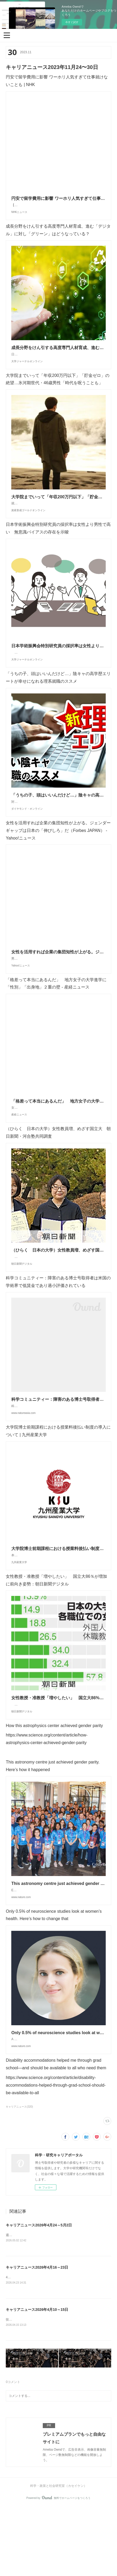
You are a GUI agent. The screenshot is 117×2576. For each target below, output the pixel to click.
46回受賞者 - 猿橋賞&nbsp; (25, 2346)
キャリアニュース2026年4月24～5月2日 (39, 2293)
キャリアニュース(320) (19, 2174)
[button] (7, 35)
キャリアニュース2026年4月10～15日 (37, 2378)
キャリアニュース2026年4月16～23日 (37, 2336)
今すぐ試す (71, 22)
